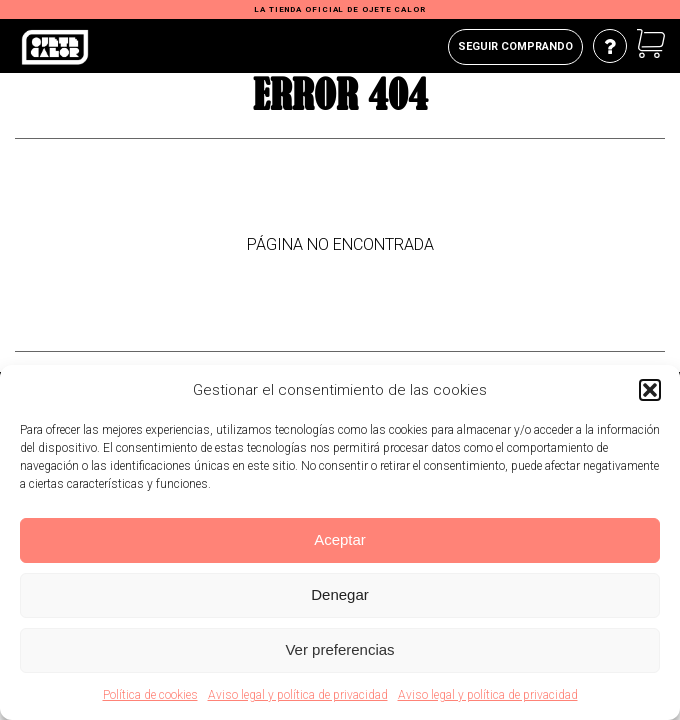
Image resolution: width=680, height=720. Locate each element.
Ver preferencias (339, 649)
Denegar (340, 594)
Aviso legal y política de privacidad (298, 695)
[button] (650, 390)
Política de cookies (150, 695)
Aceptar (340, 539)
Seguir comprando (515, 46)
